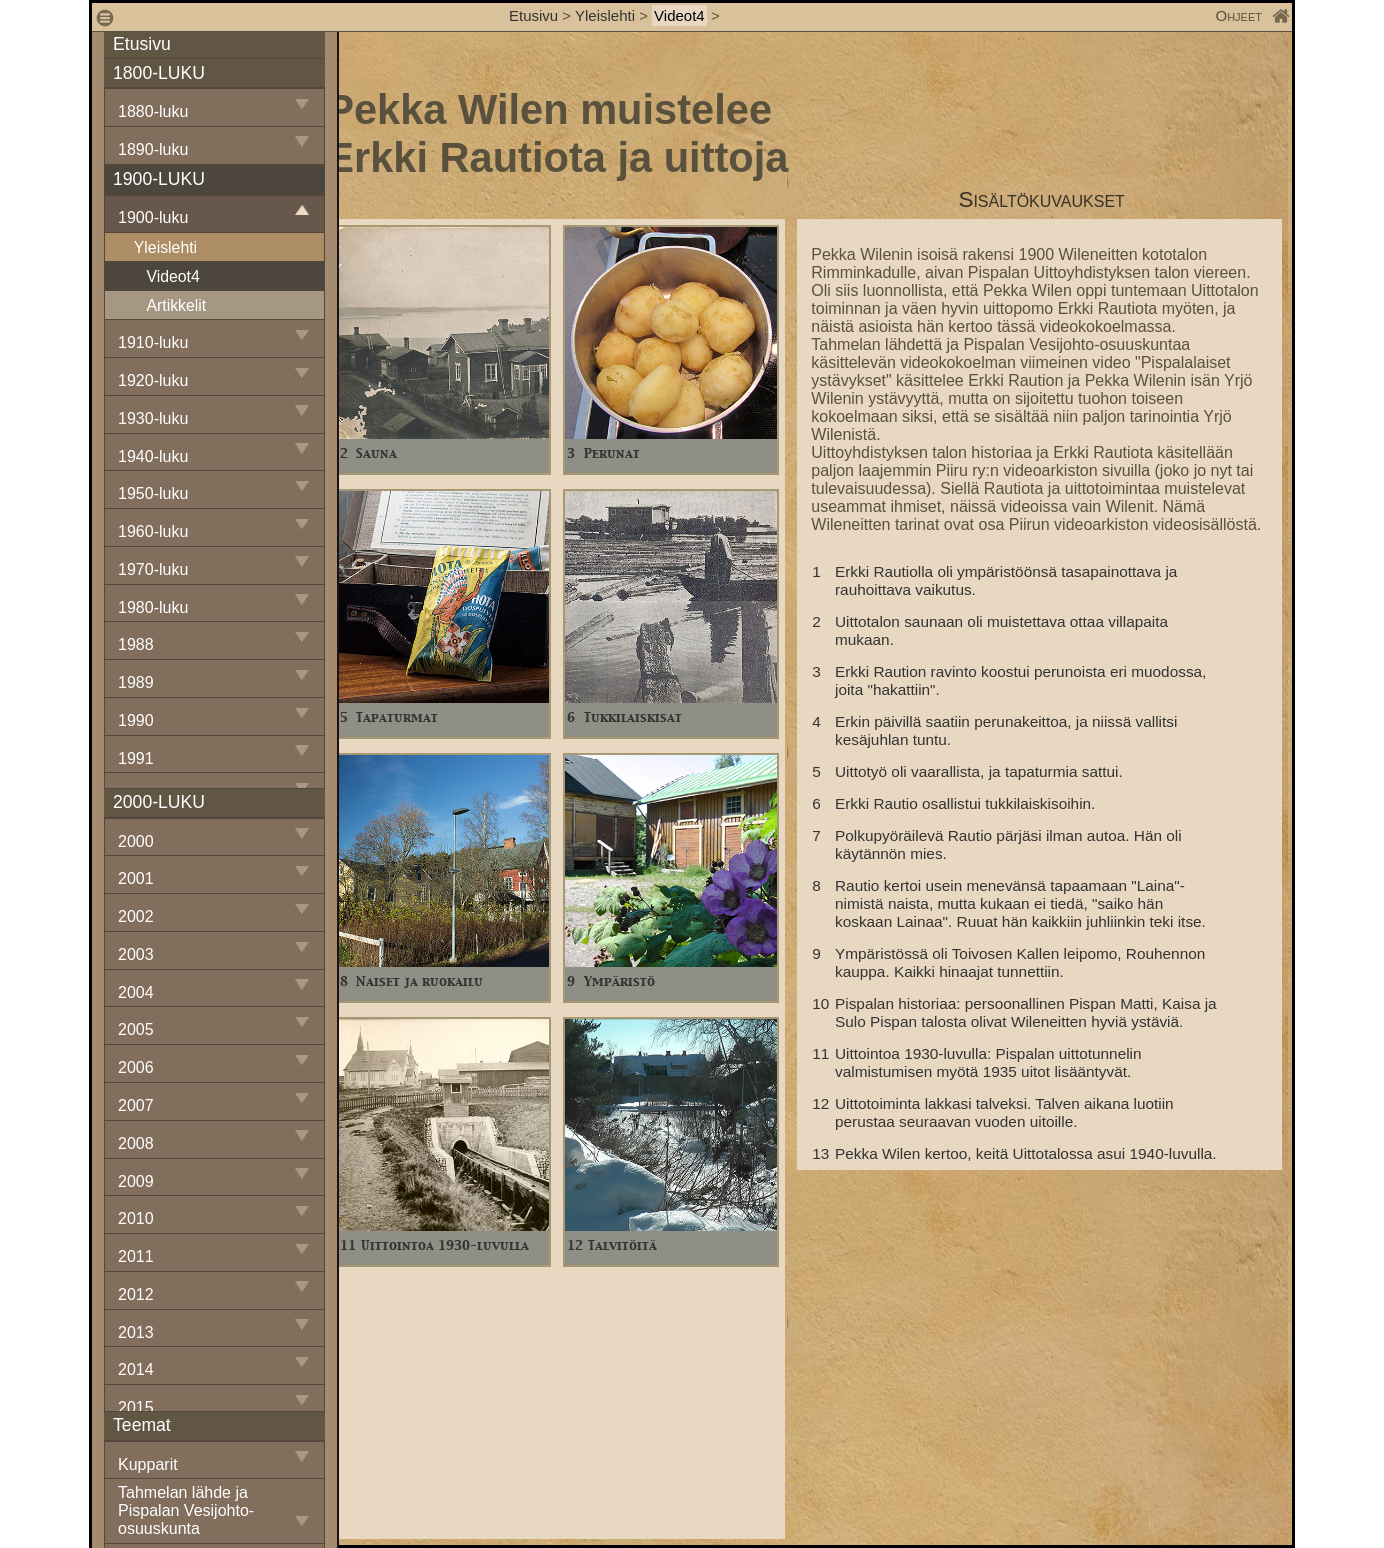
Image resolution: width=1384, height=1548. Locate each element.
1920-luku (153, 380)
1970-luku (153, 569)
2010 (136, 1218)
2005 (136, 1029)
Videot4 (679, 15)
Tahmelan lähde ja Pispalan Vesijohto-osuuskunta (186, 1510)
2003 (136, 954)
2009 (136, 1181)
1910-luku (153, 342)
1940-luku (153, 456)
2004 (136, 992)
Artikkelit (176, 305)
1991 (136, 758)
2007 (136, 1105)
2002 (136, 916)
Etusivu (535, 15)
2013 (136, 1332)
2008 (136, 1143)
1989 (136, 682)
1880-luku (153, 111)
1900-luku (153, 217)
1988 (136, 644)
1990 (136, 720)
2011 (136, 1256)
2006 (136, 1067)
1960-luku (153, 531)
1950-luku (153, 493)
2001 (136, 878)
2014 (136, 1369)
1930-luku (153, 418)
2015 (136, 1407)
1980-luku (153, 607)
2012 (136, 1294)
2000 (136, 841)
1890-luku (153, 149)
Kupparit (148, 1464)
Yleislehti (605, 15)
